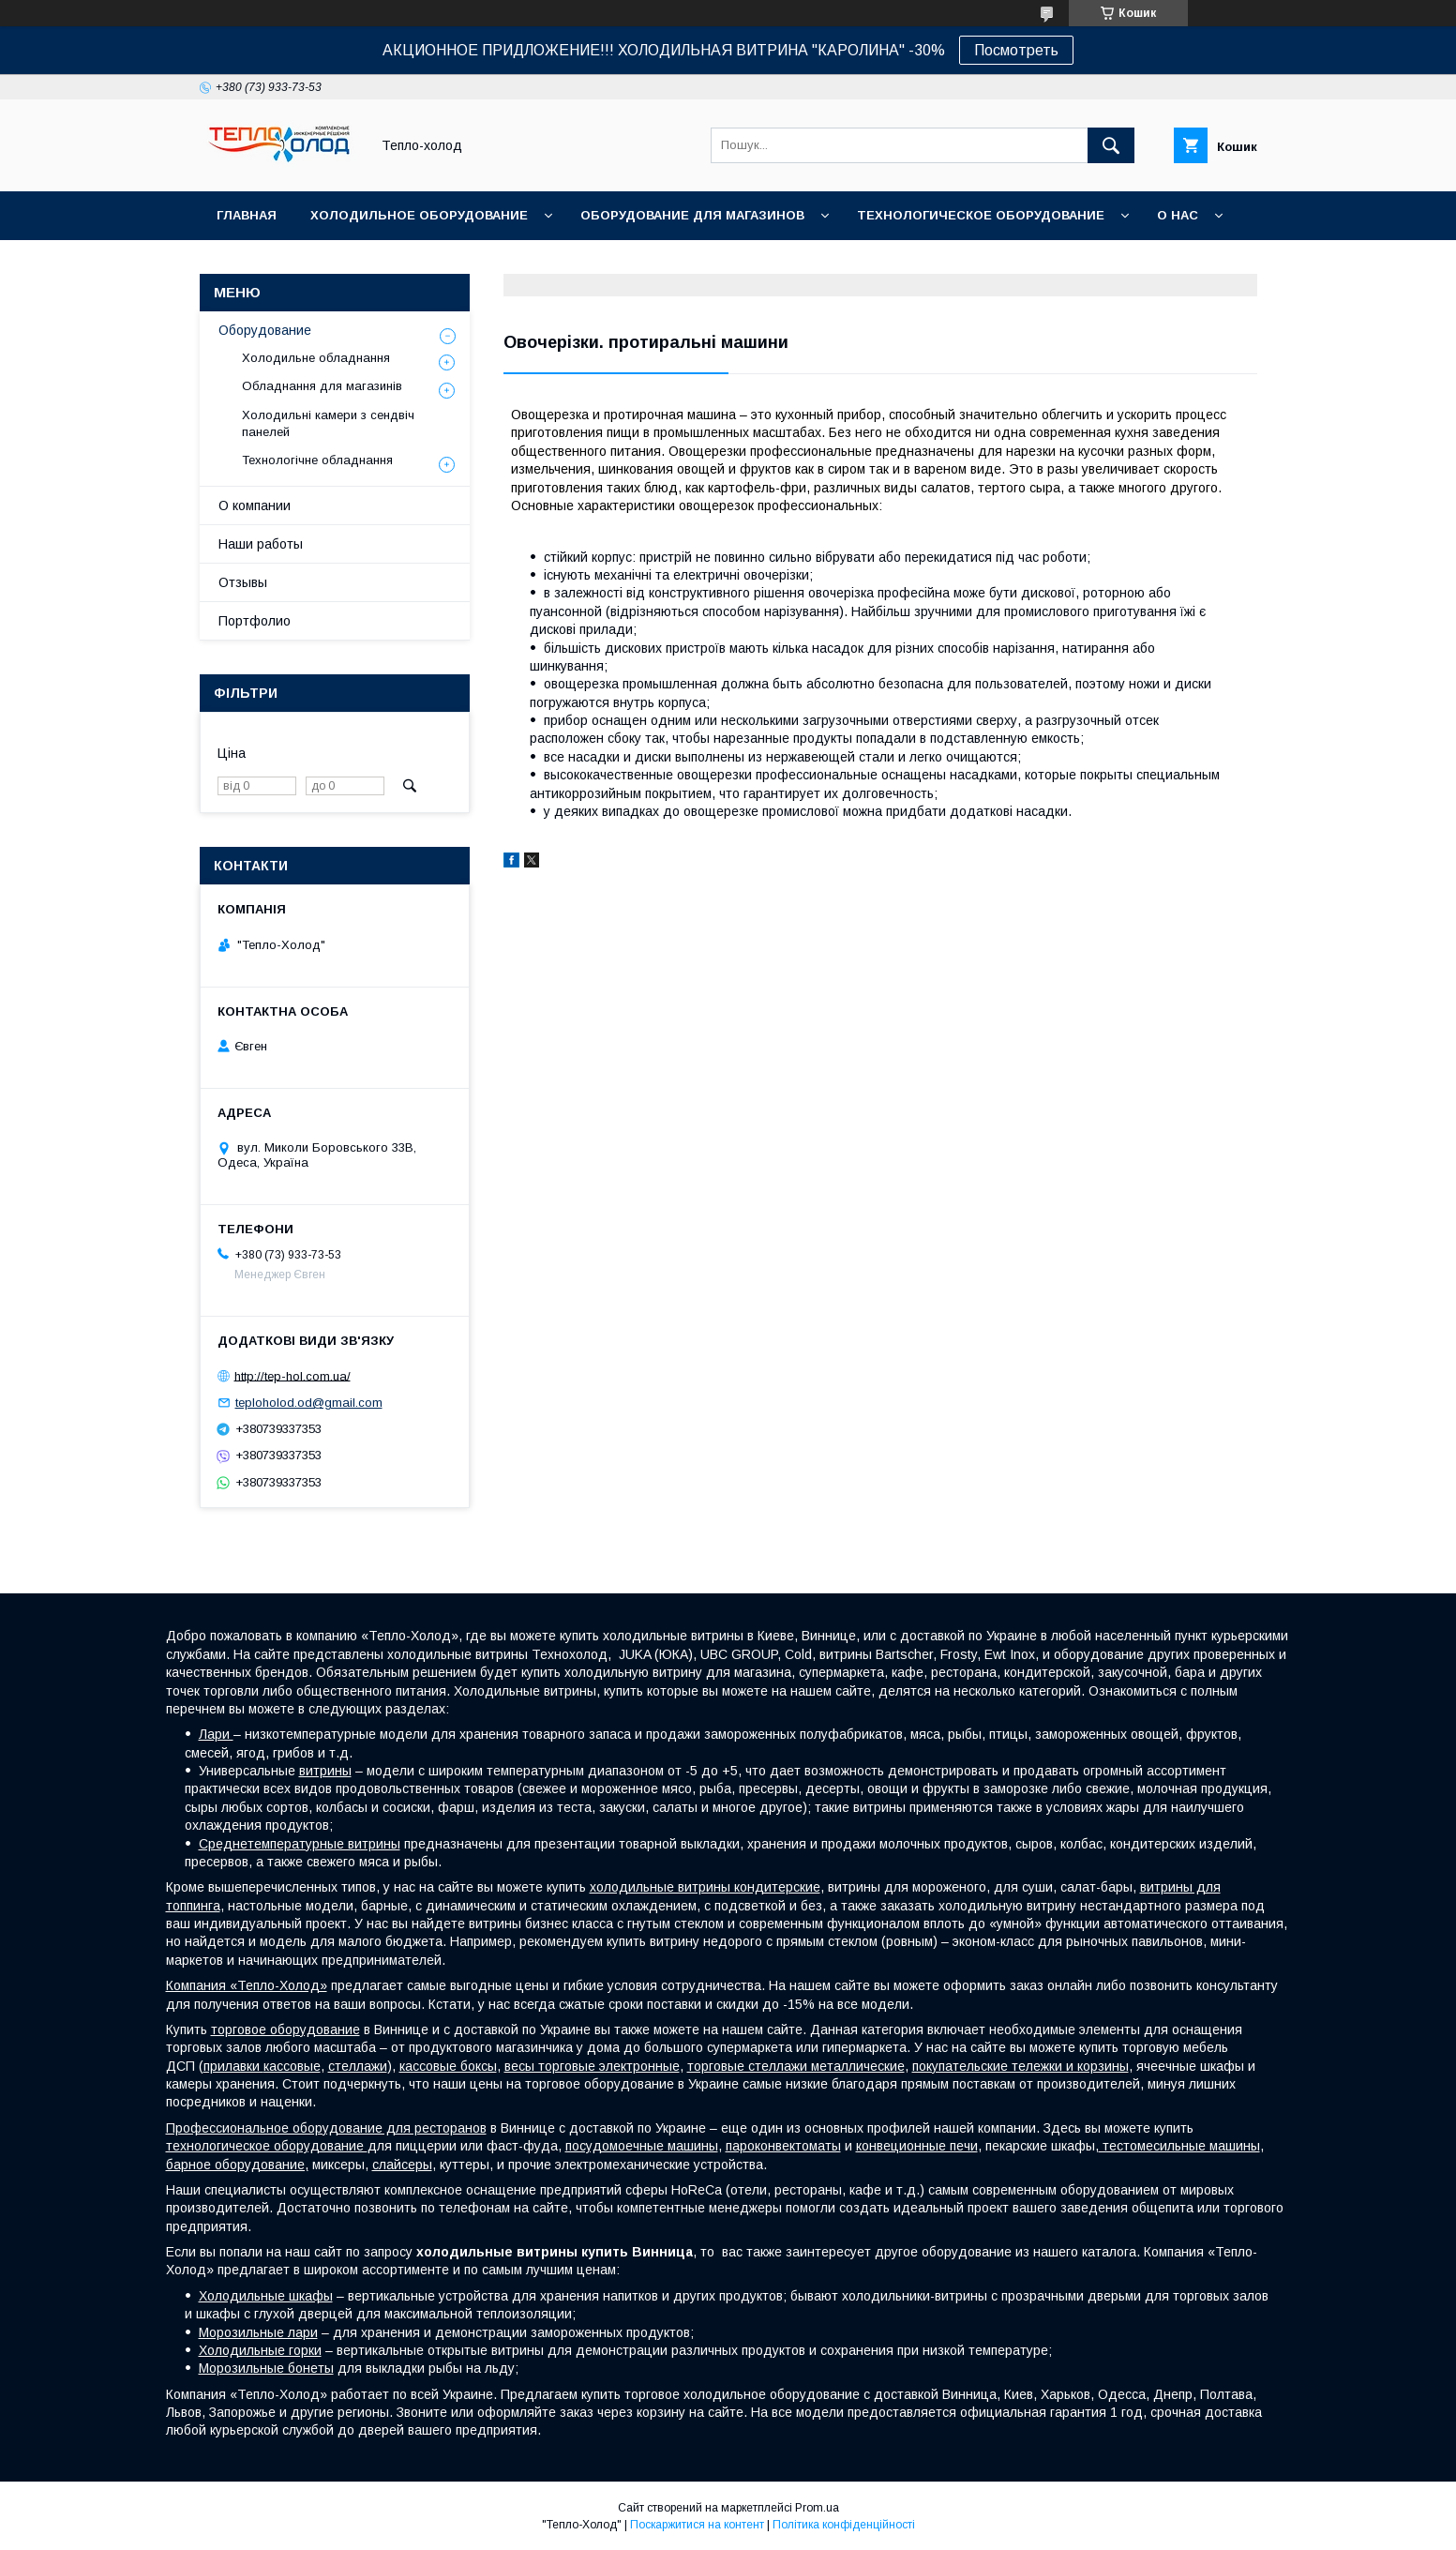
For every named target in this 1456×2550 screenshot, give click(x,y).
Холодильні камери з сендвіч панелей (328, 423)
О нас (1177, 215)
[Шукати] (1111, 145)
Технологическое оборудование (980, 215)
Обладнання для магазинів (322, 386)
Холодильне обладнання (316, 358)
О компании (254, 505)
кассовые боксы (448, 2066)
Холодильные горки (260, 2350)
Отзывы (242, 582)
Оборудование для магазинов (692, 215)
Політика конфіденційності (844, 2524)
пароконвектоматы (783, 2145)
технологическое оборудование (267, 2145)
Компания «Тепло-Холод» (246, 1985)
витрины (325, 1770)
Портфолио (254, 620)
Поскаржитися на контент (697, 2524)
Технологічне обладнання (317, 460)
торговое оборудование (285, 2029)
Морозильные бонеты (266, 2368)
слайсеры (402, 2164)
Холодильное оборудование (419, 215)
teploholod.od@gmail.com (309, 1403)
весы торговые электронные (592, 2066)
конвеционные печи (917, 2145)
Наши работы (260, 543)
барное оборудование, (237, 2164)
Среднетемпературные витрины (299, 1843)
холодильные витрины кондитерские (705, 1886)
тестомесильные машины (1179, 2145)
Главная (247, 215)
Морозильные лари (258, 2332)
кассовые (292, 2066)
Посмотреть (1016, 50)
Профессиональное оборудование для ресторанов (326, 2127)
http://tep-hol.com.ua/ (292, 1375)
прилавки (233, 2066)
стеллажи (357, 2066)
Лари (216, 1734)
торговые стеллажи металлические (796, 2066)
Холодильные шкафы (266, 2295)
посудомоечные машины (641, 2145)
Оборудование (264, 330)
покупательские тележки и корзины (1020, 2066)
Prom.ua (817, 2507)
